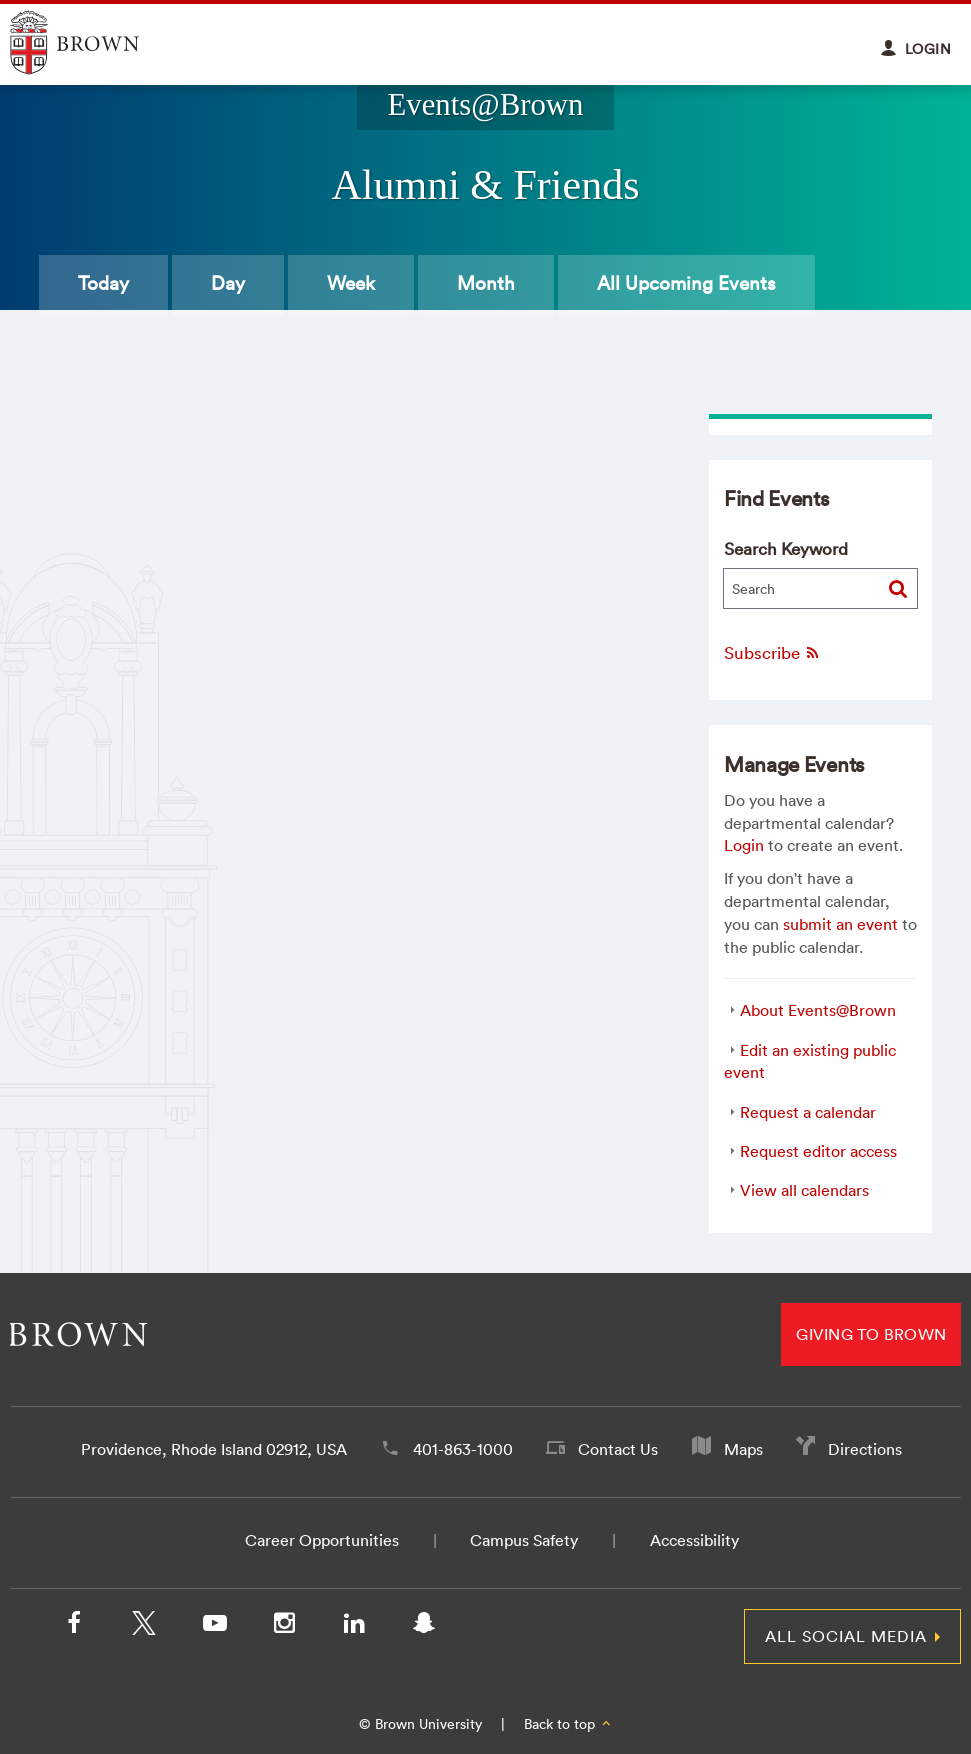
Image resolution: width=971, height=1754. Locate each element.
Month (486, 283)
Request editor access (818, 1151)
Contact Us (618, 1449)
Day (228, 283)
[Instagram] (284, 1627)
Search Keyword (786, 548)
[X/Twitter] (144, 1627)
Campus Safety (524, 1540)
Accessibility (694, 1540)
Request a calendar (808, 1112)
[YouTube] (214, 1627)
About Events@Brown (818, 1010)
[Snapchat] (424, 1627)
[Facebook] (74, 1627)
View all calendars (804, 1190)
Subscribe (772, 652)
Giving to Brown (871, 1334)
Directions (865, 1449)
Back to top (568, 1724)
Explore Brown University (97, 42)
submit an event (840, 924)
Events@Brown (485, 105)
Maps (743, 1449)
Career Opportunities (322, 1540)
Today (103, 283)
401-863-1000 (463, 1449)
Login (744, 845)
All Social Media (846, 1636)
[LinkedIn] (354, 1627)
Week (351, 283)
